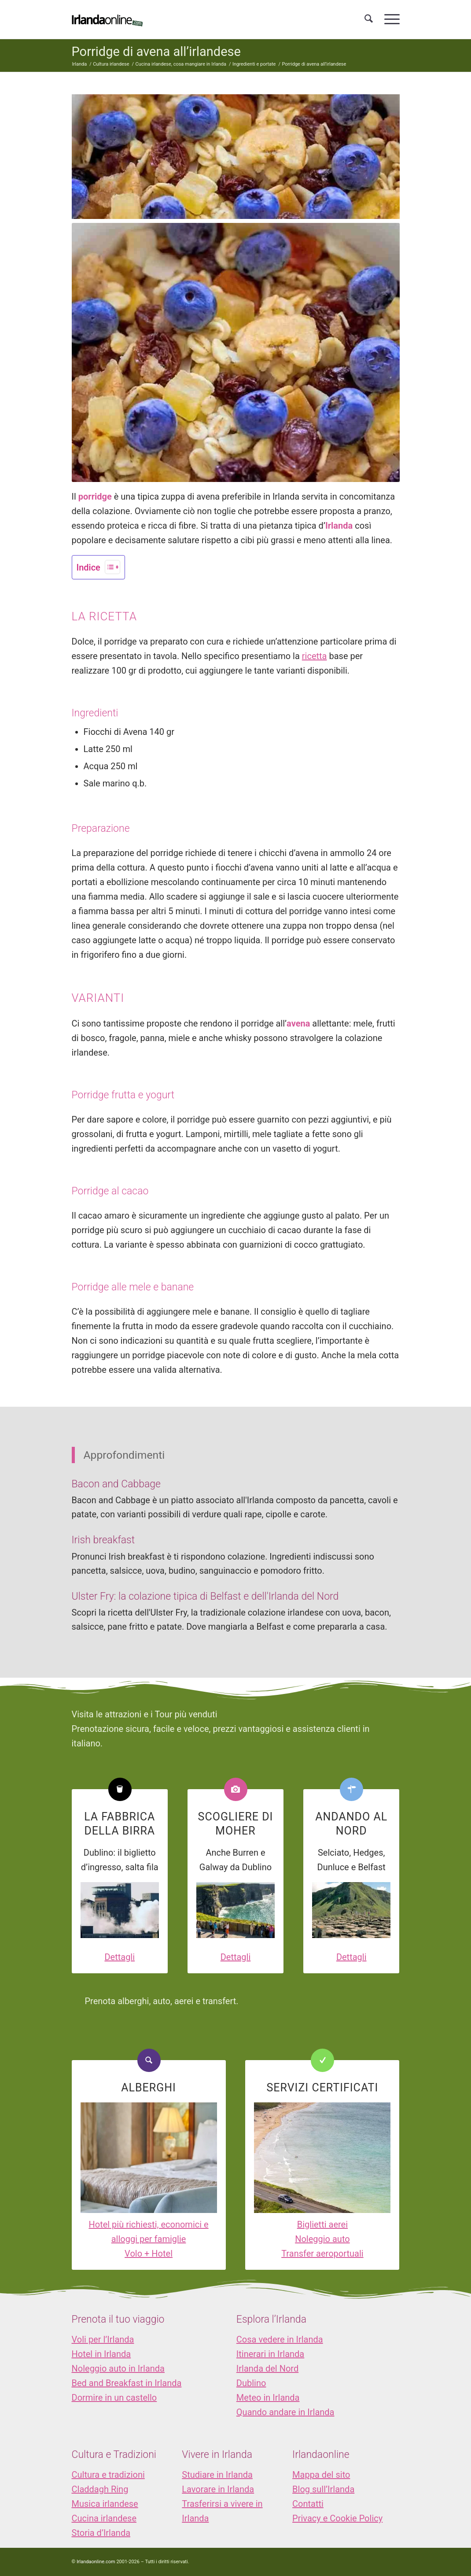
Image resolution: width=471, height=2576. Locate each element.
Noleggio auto (322, 2239)
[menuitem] (369, 19)
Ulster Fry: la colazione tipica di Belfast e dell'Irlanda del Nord (205, 1596)
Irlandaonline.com (96, 2562)
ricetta (314, 656)
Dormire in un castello (114, 2397)
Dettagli (119, 1957)
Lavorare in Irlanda (218, 2489)
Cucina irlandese (104, 2518)
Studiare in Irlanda (217, 2474)
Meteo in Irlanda (268, 2397)
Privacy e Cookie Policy (337, 2518)
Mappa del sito (321, 2474)
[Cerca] (369, 19)
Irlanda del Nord (267, 2368)
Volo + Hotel (149, 2253)
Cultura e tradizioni (108, 2474)
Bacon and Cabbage (116, 1484)
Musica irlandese (105, 2503)
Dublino (251, 2383)
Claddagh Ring (100, 2489)
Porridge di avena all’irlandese (156, 51)
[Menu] (389, 19)
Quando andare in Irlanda (285, 2412)
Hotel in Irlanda (101, 2354)
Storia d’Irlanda (101, 2533)
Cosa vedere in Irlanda (279, 2339)
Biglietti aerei (322, 2224)
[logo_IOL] (107, 19)
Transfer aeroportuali (322, 2253)
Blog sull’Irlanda (323, 2489)
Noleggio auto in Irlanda (118, 2368)
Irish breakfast (103, 1540)
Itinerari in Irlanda (270, 2354)
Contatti (308, 2503)
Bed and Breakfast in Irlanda (127, 2383)
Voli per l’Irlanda (103, 2339)
